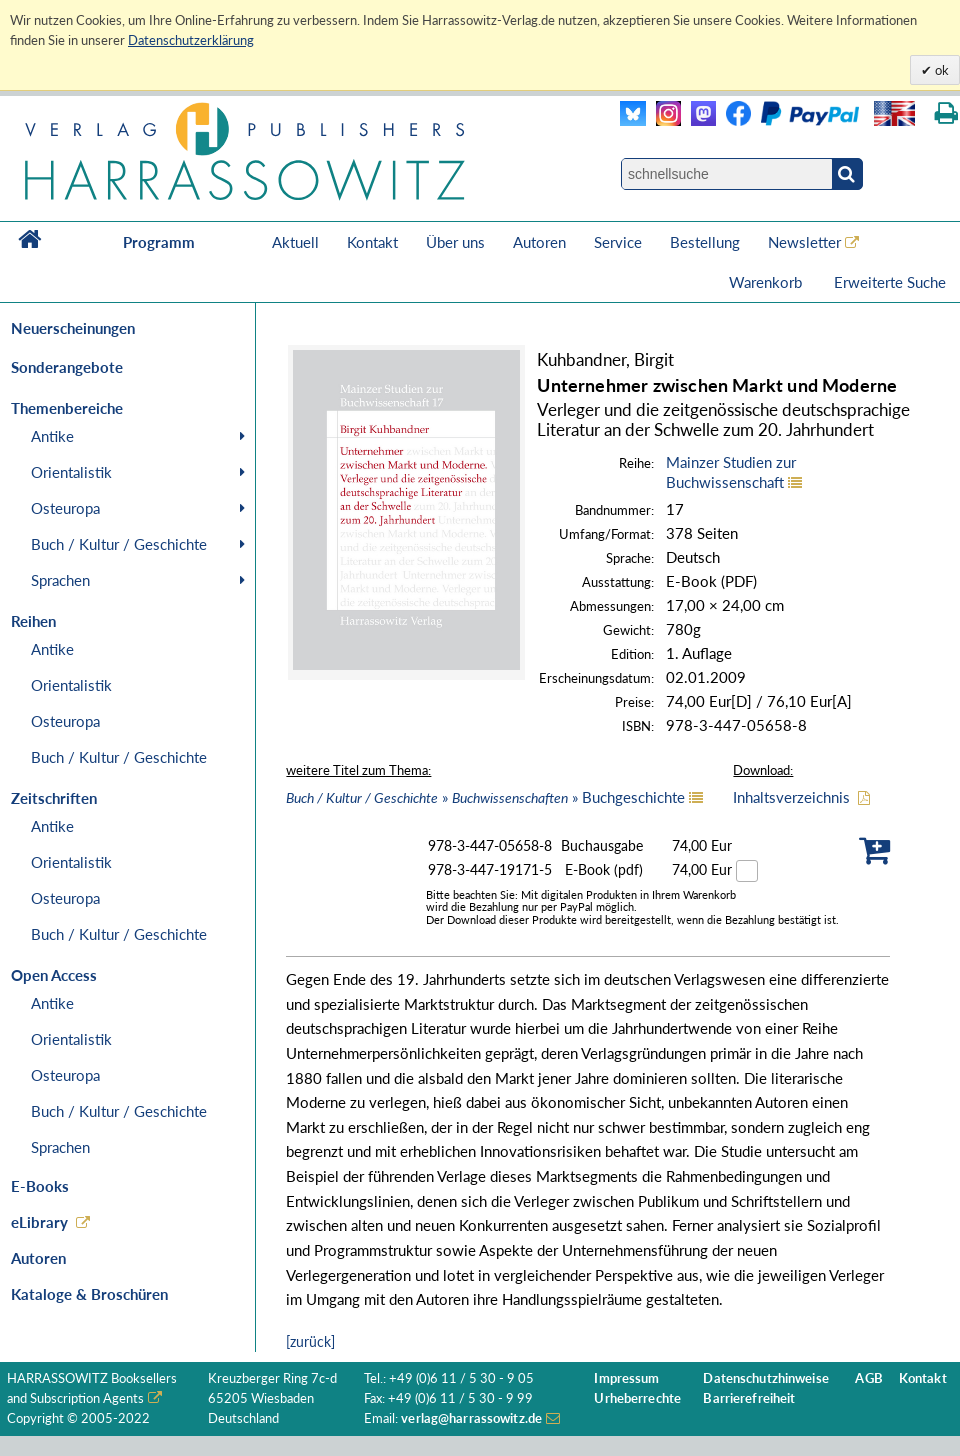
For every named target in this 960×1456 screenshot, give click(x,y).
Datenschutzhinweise (765, 1378)
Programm (159, 242)
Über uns (455, 242)
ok (940, 70)
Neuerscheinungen (73, 328)
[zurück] (310, 1341)
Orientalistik (71, 472)
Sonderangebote (67, 367)
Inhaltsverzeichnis (791, 797)
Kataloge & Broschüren (89, 1294)
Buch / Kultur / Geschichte (119, 544)
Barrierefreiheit (749, 1398)
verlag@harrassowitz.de (471, 1418)
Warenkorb (767, 282)
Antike (52, 436)
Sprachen (60, 580)
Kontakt (372, 242)
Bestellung (705, 242)
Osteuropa (65, 508)
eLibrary (39, 1222)
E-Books (40, 1186)
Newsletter (804, 242)
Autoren (539, 242)
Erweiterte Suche (890, 282)
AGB (868, 1378)
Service (618, 242)
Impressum (626, 1378)
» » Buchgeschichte (485, 797)
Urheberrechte (637, 1398)
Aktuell (295, 242)
